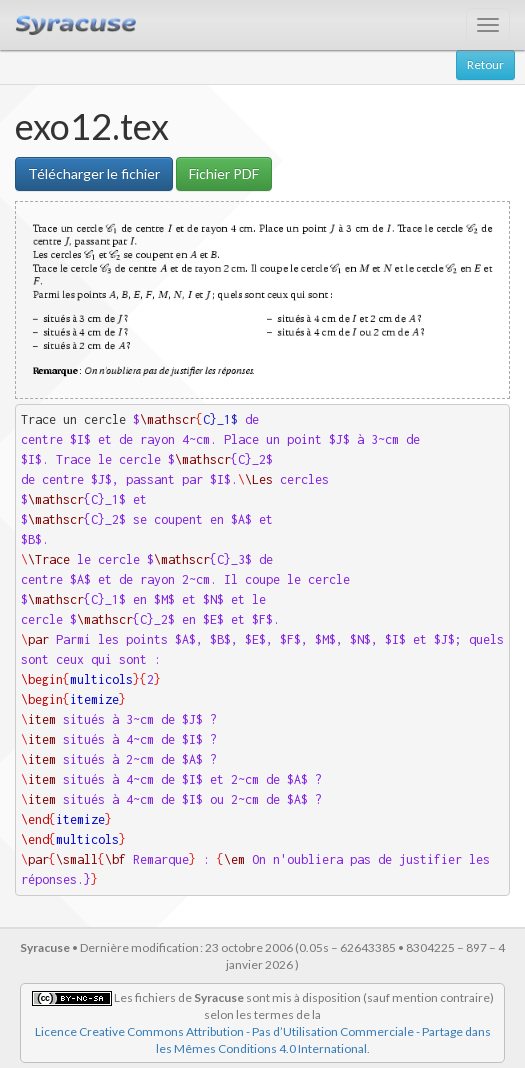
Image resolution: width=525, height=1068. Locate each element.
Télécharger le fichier (94, 173)
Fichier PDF (224, 173)
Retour (485, 64)
